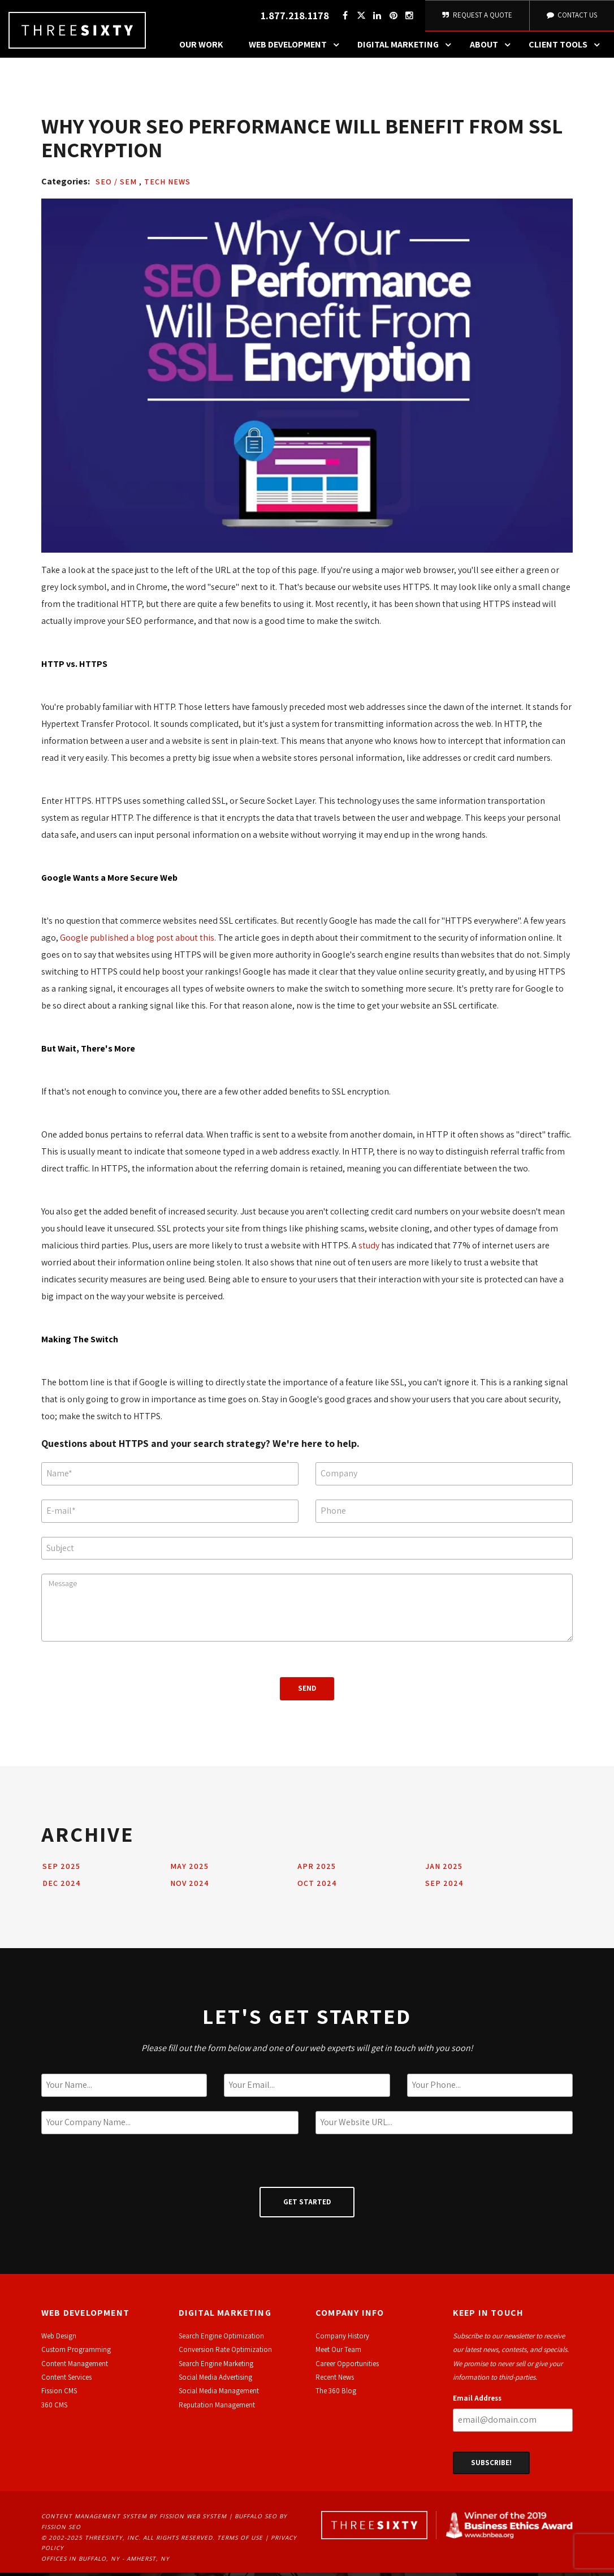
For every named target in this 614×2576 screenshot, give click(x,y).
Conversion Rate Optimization (225, 2353)
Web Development (297, 48)
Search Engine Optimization (221, 2339)
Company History (342, 2339)
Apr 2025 (316, 1869)
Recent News (334, 2380)
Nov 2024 (189, 1886)
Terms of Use (240, 2540)
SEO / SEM (117, 184)
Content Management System (94, 2519)
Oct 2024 (317, 1886)
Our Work (201, 48)
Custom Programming (76, 2353)
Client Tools (567, 48)
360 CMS (54, 2408)
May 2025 (189, 1869)
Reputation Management (217, 2408)
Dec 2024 (61, 1886)
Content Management (74, 2366)
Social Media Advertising (215, 2380)
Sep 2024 (444, 1886)
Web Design (58, 2339)
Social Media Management (219, 2394)
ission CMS (61, 2394)
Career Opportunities (347, 2366)
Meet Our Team (338, 2353)
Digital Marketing (407, 48)
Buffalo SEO (256, 2519)
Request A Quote (476, 16)
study (369, 1249)
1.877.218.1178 (293, 17)
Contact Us (571, 16)
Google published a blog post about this (137, 941)
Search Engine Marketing (216, 2366)
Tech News (167, 184)
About (493, 48)
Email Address (477, 2401)
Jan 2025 (443, 1869)
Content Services (66, 2380)
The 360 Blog (335, 2394)
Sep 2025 (61, 1869)
